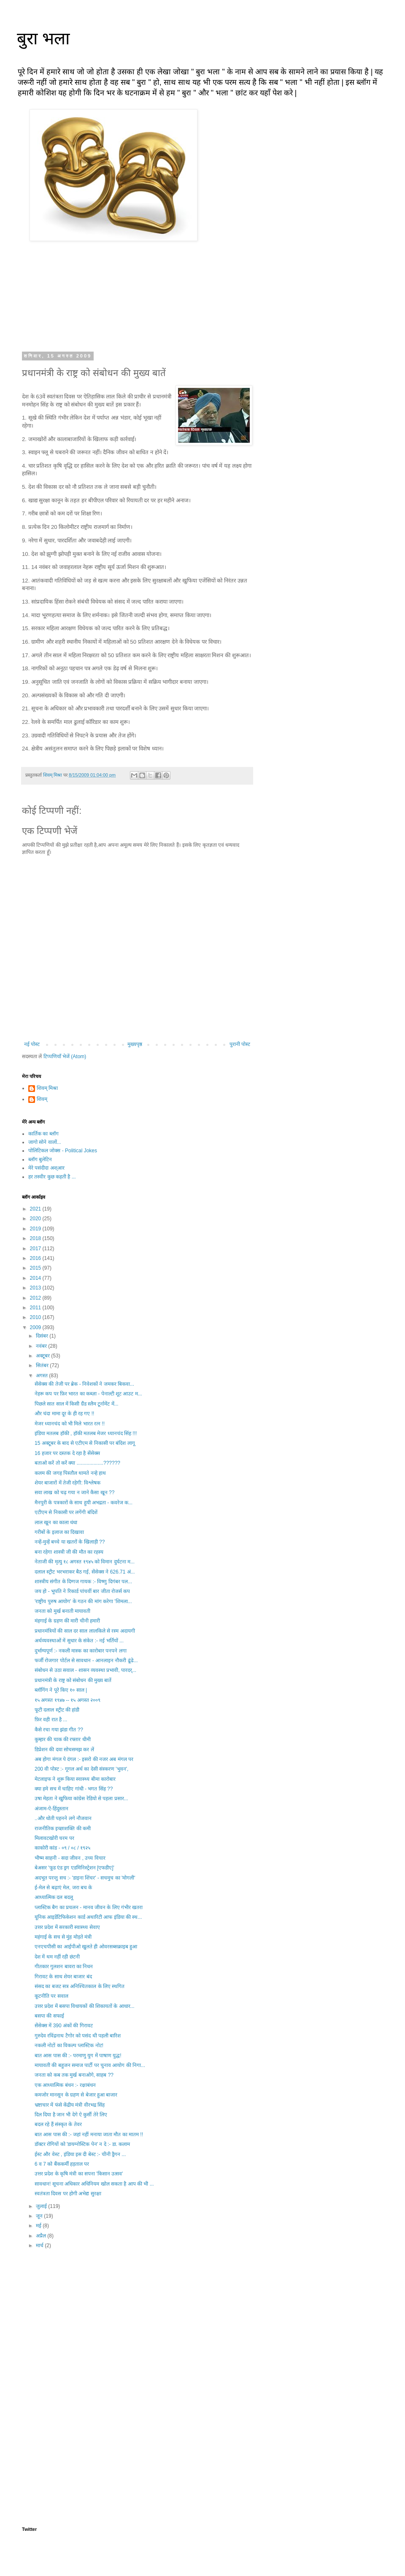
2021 (36, 1209)
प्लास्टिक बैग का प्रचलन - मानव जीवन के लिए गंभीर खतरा (89, 1907)
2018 (36, 1238)
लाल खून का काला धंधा (56, 1522)
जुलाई (42, 2206)
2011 (36, 1308)
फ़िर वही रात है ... (51, 1720)
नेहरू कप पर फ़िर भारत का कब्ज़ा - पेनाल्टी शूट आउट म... (88, 1394)
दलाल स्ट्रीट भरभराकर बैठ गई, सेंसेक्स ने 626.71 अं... (85, 1572)
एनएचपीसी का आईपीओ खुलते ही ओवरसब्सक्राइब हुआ (86, 1947)
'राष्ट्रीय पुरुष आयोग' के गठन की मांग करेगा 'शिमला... (83, 1601)
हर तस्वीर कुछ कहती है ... (52, 1177)
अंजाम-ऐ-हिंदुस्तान (51, 1809)
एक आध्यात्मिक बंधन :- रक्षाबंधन (65, 2085)
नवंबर (42, 1346)
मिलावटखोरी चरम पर (54, 1838)
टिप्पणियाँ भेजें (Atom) (64, 1056)
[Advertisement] (137, 2324)
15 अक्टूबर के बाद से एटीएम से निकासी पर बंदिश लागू (85, 1443)
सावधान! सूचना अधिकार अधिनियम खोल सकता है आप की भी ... (94, 2184)
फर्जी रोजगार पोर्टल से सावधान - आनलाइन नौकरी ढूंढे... (86, 1660)
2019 (36, 1229)
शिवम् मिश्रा (47, 1088)
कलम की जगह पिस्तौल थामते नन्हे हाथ (70, 1473)
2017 (36, 1248)
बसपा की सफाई (49, 2016)
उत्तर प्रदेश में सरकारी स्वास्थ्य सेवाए (67, 1927)
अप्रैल (41, 2236)
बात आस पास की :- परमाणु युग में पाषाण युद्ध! (78, 2056)
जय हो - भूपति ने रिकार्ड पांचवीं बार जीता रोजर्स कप (82, 1591)
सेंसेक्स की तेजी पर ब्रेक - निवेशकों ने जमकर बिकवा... (84, 1384)
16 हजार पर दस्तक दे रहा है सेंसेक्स (67, 1453)
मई (39, 2226)
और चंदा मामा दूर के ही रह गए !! (64, 1414)
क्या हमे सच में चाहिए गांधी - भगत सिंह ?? (74, 1789)
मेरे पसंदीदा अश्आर (46, 1168)
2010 (36, 1317)
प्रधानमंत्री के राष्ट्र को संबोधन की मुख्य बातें (73, 1680)
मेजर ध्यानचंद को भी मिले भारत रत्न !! (70, 1424)
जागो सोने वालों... (44, 1142)
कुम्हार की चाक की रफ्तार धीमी (63, 1739)
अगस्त (42, 1376)
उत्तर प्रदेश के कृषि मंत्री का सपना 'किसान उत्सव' (79, 2174)
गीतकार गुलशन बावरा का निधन (64, 1966)
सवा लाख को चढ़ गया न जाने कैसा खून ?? (74, 1492)
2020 (36, 1219)
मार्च (40, 2245)
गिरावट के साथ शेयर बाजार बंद (63, 1977)
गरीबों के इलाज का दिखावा (59, 1532)
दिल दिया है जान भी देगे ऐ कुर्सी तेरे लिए (71, 2115)
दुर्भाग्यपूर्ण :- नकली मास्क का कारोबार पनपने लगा (81, 1651)
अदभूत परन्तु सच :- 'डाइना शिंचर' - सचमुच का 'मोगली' (85, 1878)
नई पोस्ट (32, 1044)
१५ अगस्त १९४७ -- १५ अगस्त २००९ (67, 1700)
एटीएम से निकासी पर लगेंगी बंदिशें (66, 1512)
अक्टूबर (43, 1356)
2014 (36, 1278)
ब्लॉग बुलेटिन (40, 1159)
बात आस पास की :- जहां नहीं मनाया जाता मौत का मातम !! (89, 2134)
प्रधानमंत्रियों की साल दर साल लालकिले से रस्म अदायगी (85, 1631)
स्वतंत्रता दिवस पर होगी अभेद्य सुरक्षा (68, 2194)
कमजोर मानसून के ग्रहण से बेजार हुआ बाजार (76, 2095)
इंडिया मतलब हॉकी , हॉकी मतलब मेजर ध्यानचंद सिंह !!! (86, 1433)
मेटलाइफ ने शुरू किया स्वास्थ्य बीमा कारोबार (75, 1779)
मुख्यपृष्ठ (134, 1044)
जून (40, 2216)
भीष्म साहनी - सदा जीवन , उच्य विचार (70, 1858)
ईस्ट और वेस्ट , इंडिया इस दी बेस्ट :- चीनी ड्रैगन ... (80, 2154)
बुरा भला (43, 38)
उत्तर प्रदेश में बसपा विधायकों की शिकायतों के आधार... (85, 2006)
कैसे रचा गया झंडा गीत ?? (59, 1730)
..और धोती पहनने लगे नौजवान (63, 1818)
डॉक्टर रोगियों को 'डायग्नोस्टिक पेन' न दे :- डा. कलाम (82, 2144)
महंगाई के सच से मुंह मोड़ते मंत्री (63, 1937)
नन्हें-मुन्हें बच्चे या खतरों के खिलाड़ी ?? (70, 1542)
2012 (36, 1298)
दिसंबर (42, 1336)
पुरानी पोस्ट (240, 1044)
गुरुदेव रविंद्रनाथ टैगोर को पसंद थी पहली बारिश (78, 2036)
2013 (36, 1288)
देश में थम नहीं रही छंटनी (57, 1957)
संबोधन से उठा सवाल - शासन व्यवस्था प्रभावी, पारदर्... (85, 1670)
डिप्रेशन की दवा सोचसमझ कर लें (64, 1750)
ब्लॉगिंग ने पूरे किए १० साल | (61, 1690)
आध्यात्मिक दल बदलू (54, 1897)
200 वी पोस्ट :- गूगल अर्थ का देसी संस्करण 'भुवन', (81, 1769)
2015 (36, 1268)
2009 (36, 1327)
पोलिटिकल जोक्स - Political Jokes (62, 1151)
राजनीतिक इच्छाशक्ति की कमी (63, 1828)
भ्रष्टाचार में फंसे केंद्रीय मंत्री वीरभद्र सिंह (70, 2105)
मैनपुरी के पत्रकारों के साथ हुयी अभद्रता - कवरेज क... (83, 1503)
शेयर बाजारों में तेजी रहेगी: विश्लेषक (67, 1483)
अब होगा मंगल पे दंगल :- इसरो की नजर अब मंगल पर (84, 1759)
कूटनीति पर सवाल (51, 1996)
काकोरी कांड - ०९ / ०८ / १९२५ (62, 1848)
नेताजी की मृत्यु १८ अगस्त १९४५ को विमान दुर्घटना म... (85, 1562)
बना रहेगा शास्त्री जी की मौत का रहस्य (69, 1552)
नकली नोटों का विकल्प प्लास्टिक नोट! (69, 2045)
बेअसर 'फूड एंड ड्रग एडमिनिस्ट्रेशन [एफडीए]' (74, 1868)
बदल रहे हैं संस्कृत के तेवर (58, 2124)
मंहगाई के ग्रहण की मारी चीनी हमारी (67, 1621)
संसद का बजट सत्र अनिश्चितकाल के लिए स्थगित (79, 1986)
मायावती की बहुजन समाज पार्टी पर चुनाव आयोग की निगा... (90, 2065)
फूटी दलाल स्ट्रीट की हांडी (57, 1710)
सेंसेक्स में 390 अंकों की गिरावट (64, 2026)
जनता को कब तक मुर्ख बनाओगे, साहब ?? (74, 2075)
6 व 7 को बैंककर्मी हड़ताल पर (62, 2164)
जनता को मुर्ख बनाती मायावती (62, 1611)
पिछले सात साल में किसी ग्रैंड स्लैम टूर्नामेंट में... (77, 1404)
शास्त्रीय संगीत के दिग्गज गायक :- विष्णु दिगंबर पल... (83, 1582)
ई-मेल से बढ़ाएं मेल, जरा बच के (63, 1888)
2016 (36, 1258)
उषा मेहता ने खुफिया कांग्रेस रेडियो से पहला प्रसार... (81, 1798)
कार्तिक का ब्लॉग (43, 1134)
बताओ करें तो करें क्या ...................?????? (77, 1463)
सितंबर (43, 1365)
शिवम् (42, 1099)
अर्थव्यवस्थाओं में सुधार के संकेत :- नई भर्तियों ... (79, 1641)
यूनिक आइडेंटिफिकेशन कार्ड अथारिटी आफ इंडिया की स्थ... (88, 1917)
